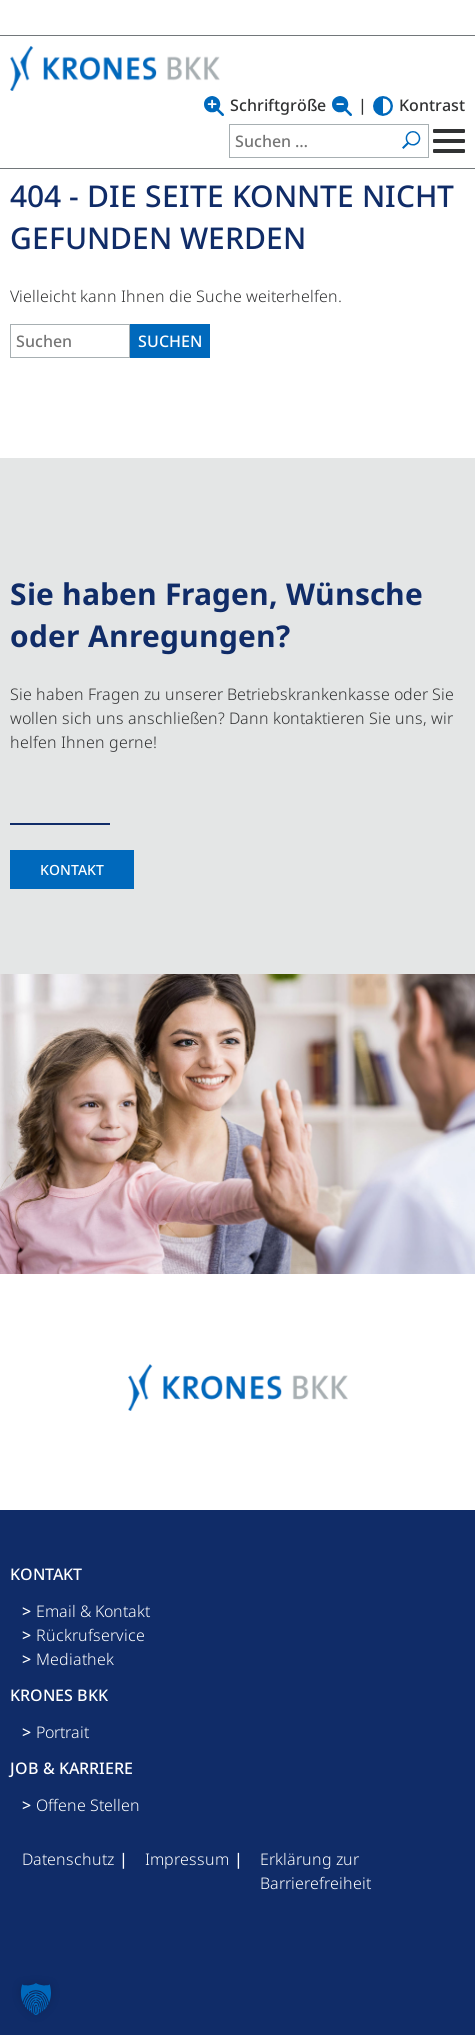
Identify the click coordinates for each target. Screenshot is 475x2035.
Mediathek (75, 1659)
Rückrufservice (90, 1635)
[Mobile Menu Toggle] (447, 141)
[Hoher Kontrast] (383, 106)
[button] (36, 1999)
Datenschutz (68, 1859)
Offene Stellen (88, 1805)
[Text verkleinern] (342, 106)
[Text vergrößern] (214, 106)
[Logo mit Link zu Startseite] (120, 68)
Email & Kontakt (93, 1611)
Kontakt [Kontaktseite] (72, 869)
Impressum (187, 1859)
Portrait (62, 1732)
